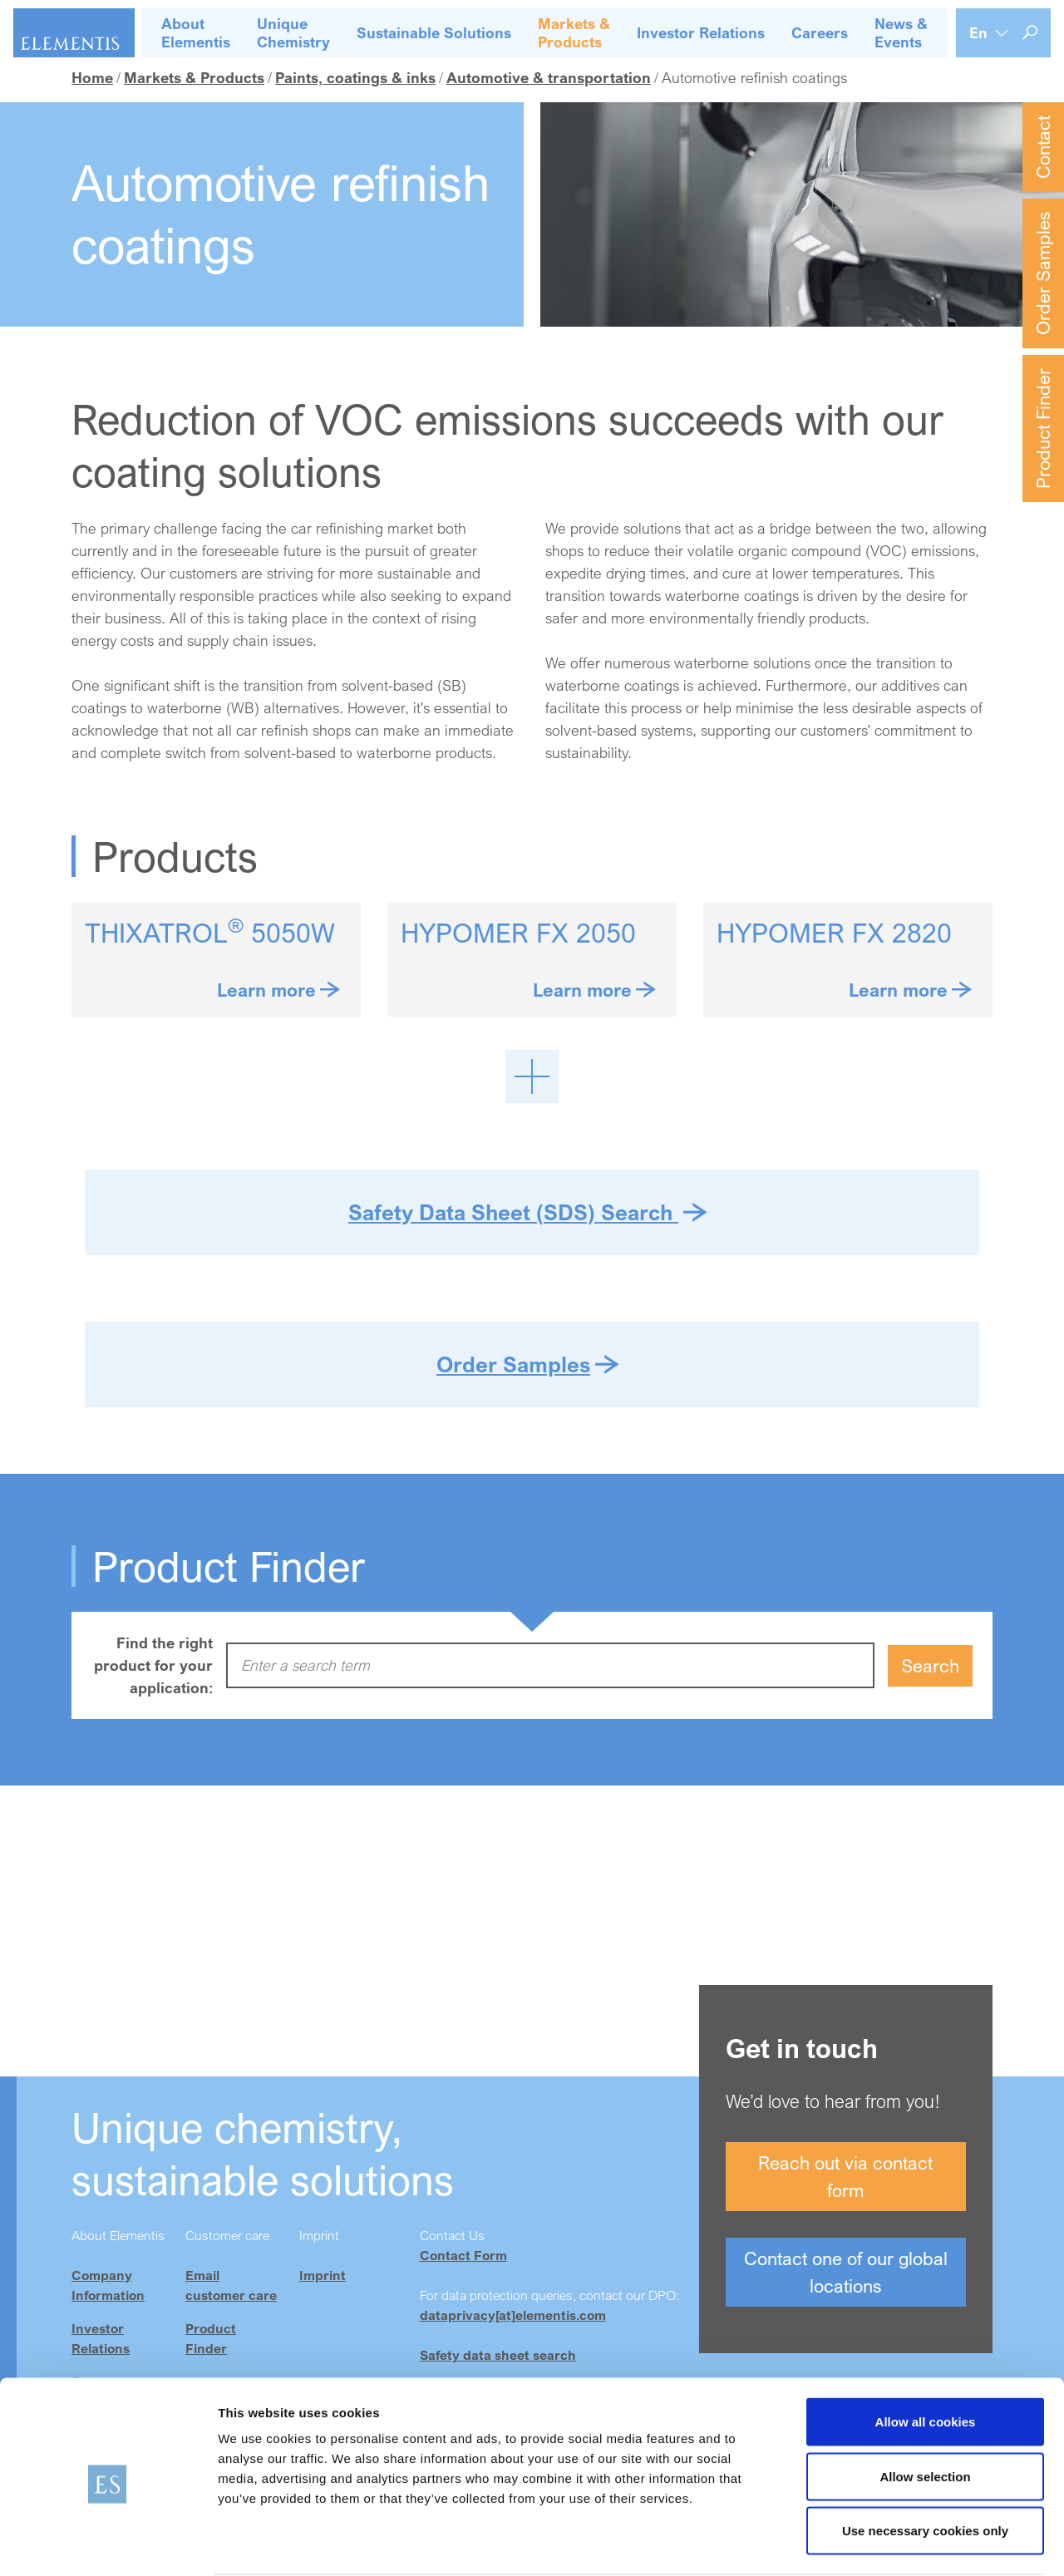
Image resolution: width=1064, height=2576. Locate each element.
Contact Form (463, 2255)
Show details (872, 2543)
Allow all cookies (925, 2358)
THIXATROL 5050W (210, 932)
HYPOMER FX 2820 (834, 932)
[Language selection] (989, 33)
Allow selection (924, 2413)
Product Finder (1043, 428)
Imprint (322, 2275)
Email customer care (231, 2285)
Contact (1043, 147)
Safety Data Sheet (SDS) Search (513, 1212)
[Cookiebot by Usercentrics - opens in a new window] (107, 2543)
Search (930, 1665)
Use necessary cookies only (925, 2467)
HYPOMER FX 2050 (518, 932)
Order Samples (1043, 273)
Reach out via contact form (845, 2176)
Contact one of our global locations (846, 2272)
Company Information (108, 2285)
